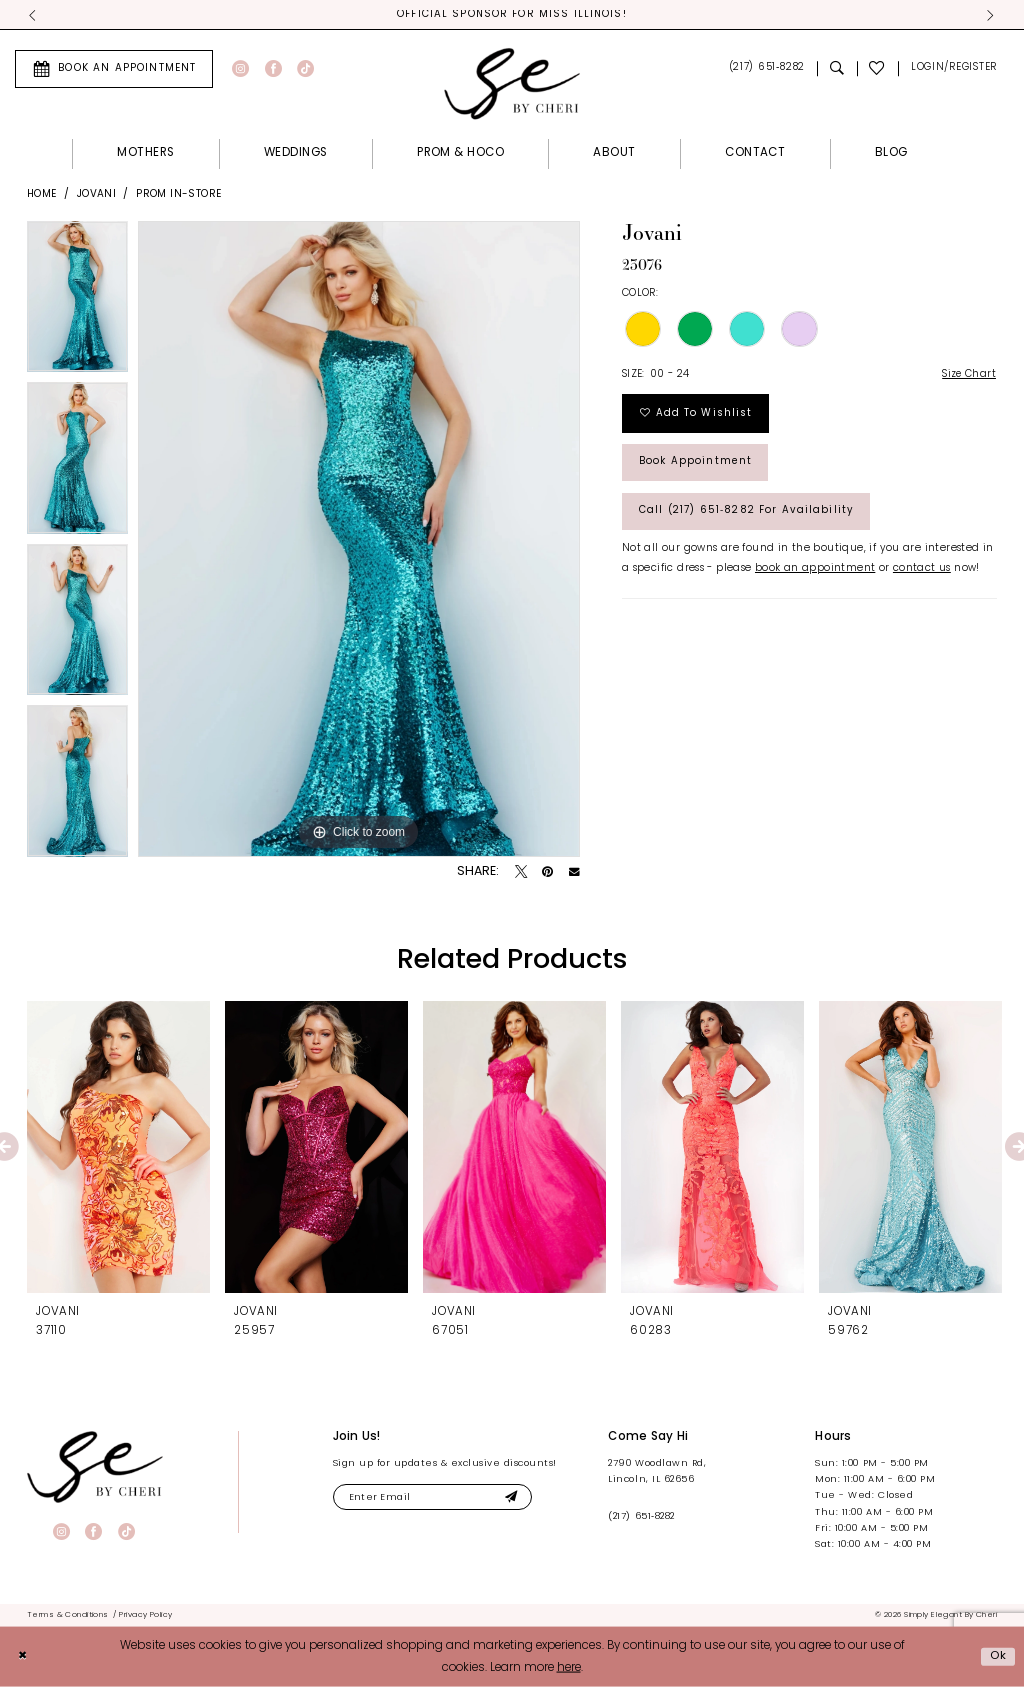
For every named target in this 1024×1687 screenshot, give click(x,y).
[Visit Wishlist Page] (878, 69)
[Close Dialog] (23, 1656)
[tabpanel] (77, 303)
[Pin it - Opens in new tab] (547, 873)
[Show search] (837, 69)
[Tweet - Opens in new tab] (521, 873)
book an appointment (815, 573)
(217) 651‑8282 (641, 1517)
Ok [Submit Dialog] (998, 1656)
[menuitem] (114, 69)
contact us (922, 573)
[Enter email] (435, 1498)
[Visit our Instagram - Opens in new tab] (240, 69)
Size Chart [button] (968, 375)
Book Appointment (697, 465)
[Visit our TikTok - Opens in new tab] (305, 69)
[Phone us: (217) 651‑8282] (766, 69)
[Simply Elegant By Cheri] (512, 84)
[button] (953, 69)
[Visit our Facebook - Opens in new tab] (273, 69)
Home (42, 194)
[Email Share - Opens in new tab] (574, 873)
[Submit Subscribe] (516, 1498)
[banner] (95, 1467)
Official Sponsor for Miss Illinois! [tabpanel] (512, 15)
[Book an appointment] (114, 69)
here (569, 1668)
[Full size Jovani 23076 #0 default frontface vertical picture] (359, 540)
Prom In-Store (178, 194)
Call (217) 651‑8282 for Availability (751, 515)
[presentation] (118, 1148)
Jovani (96, 194)
